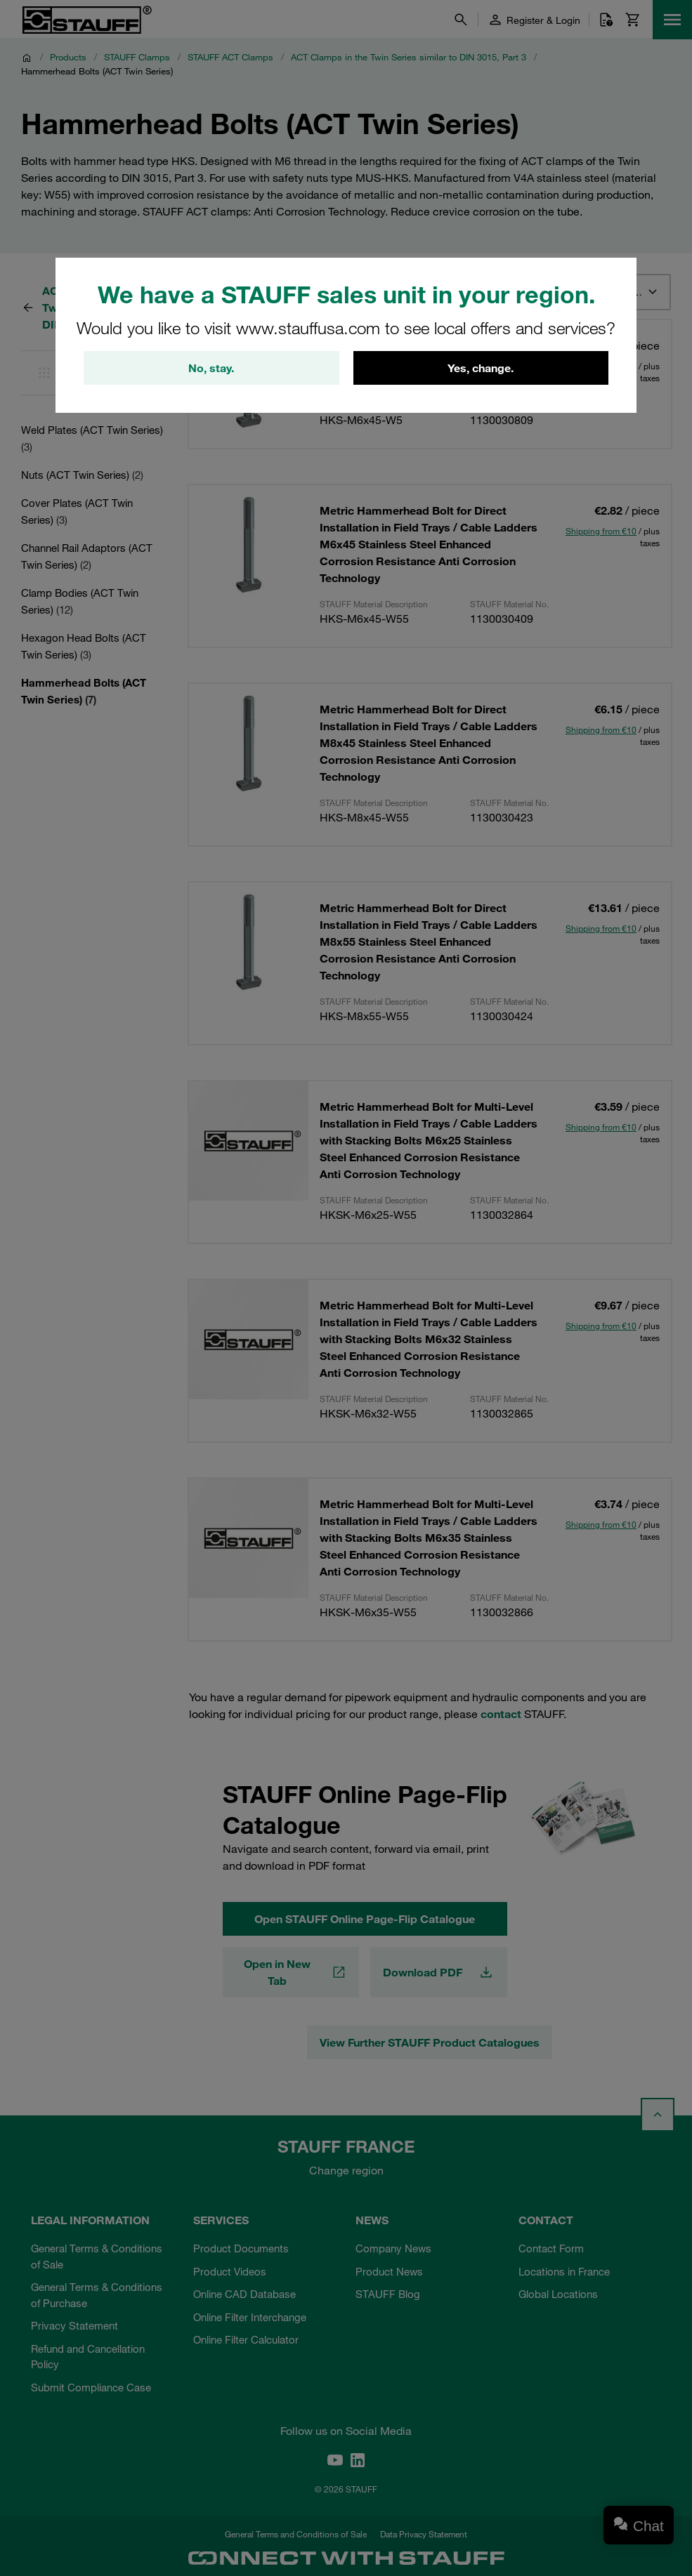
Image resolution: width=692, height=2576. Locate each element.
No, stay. (211, 368)
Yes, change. (481, 368)
